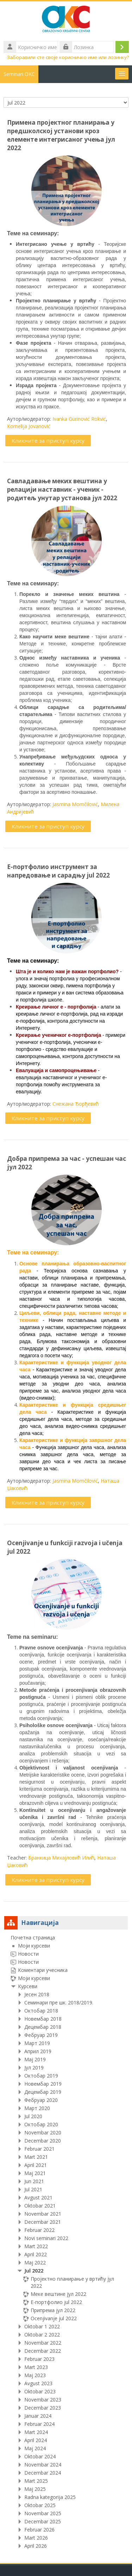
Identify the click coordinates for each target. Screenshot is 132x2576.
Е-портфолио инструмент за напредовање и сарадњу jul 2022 (58, 871)
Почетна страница (33, 1937)
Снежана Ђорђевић (75, 1103)
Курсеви (27, 1986)
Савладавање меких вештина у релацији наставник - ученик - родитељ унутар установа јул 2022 (62, 489)
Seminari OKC (19, 74)
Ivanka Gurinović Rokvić (79, 418)
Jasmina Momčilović (75, 804)
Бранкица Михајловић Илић (61, 1857)
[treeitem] (66, 2242)
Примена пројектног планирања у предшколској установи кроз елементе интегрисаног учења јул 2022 (61, 135)
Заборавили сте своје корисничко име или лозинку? (68, 57)
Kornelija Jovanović (28, 426)
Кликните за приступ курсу (48, 440)
